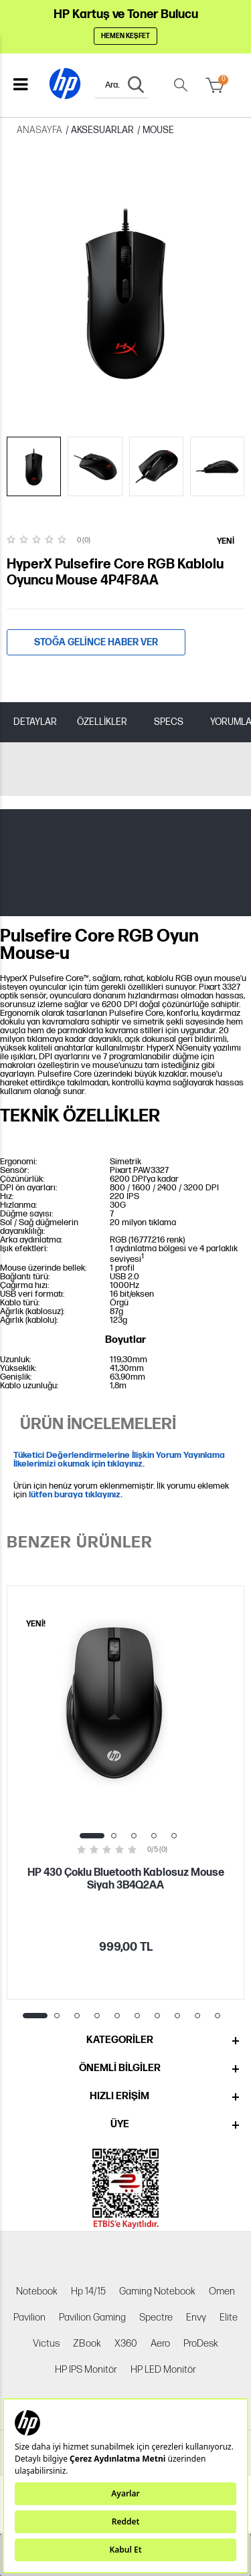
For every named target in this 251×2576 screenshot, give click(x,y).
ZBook (87, 2343)
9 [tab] (197, 2015)
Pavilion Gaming (92, 2317)
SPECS (168, 722)
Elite (229, 2317)
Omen (222, 2291)
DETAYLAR (35, 722)
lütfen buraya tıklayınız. (75, 1494)
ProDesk (200, 2343)
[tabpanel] (125, 1793)
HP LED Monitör (163, 2369)
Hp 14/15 (88, 2291)
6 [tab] (137, 2015)
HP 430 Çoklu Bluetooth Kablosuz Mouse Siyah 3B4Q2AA (125, 1879)
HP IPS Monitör (86, 2369)
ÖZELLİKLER (102, 722)
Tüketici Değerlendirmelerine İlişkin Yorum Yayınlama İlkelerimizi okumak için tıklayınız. (119, 1459)
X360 (125, 2343)
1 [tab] (92, 1835)
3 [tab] (134, 1835)
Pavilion (29, 2317)
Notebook (37, 2291)
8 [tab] (177, 2015)
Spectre (156, 2317)
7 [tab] (157, 2015)
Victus (46, 2343)
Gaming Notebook (157, 2291)
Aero (160, 2343)
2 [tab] (113, 1835)
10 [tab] (217, 2015)
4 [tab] (154, 1835)
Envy (196, 2317)
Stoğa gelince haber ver (96, 642)
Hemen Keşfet (125, 36)
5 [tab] (174, 1835)
